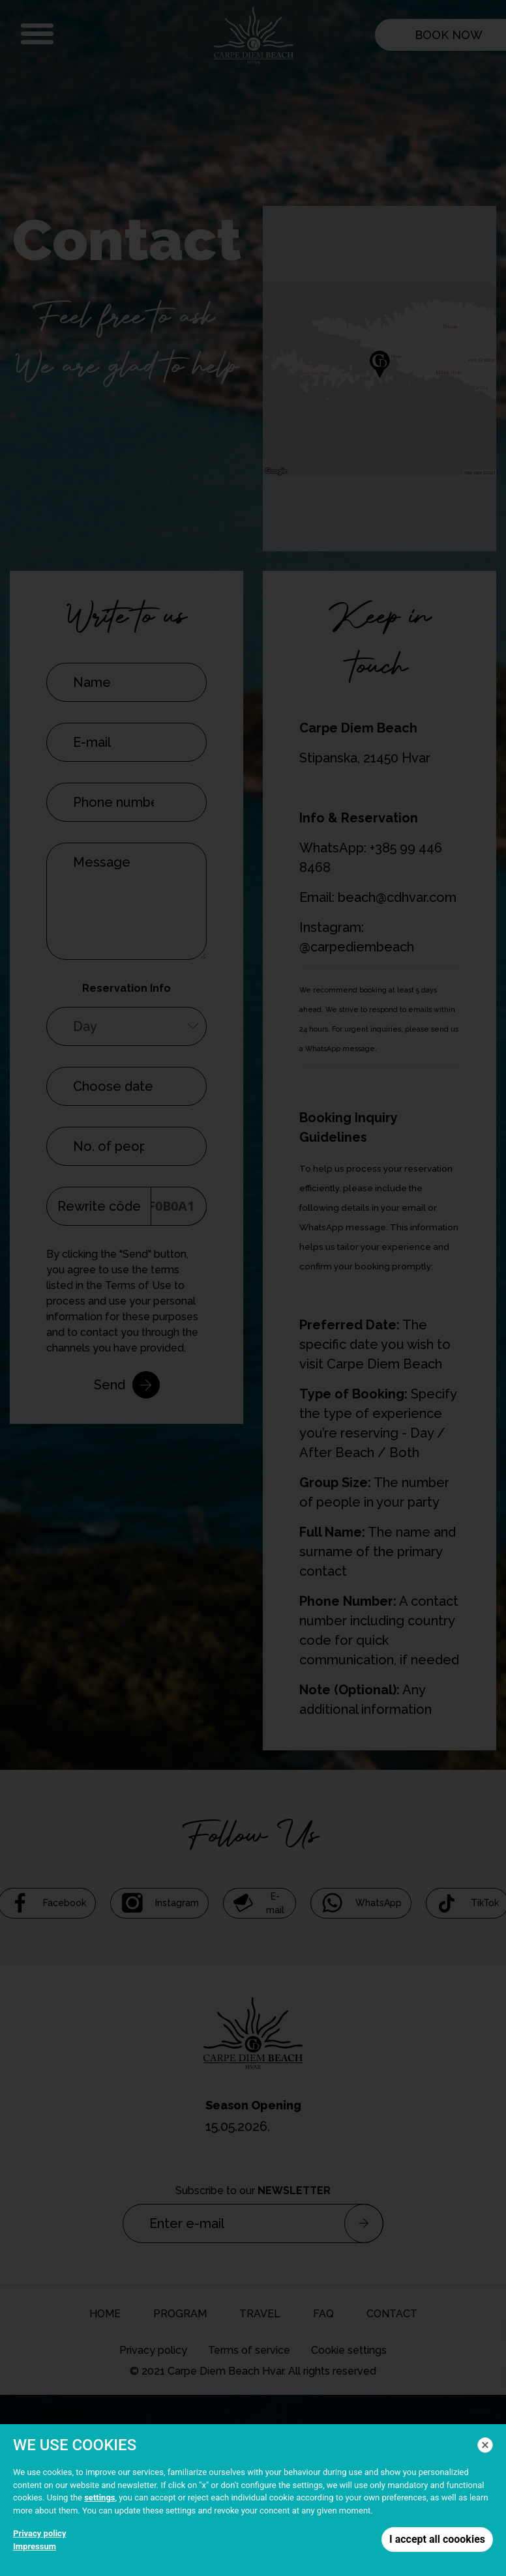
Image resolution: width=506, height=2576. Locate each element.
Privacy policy (39, 2533)
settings (99, 2497)
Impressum (34, 2546)
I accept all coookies (437, 2539)
